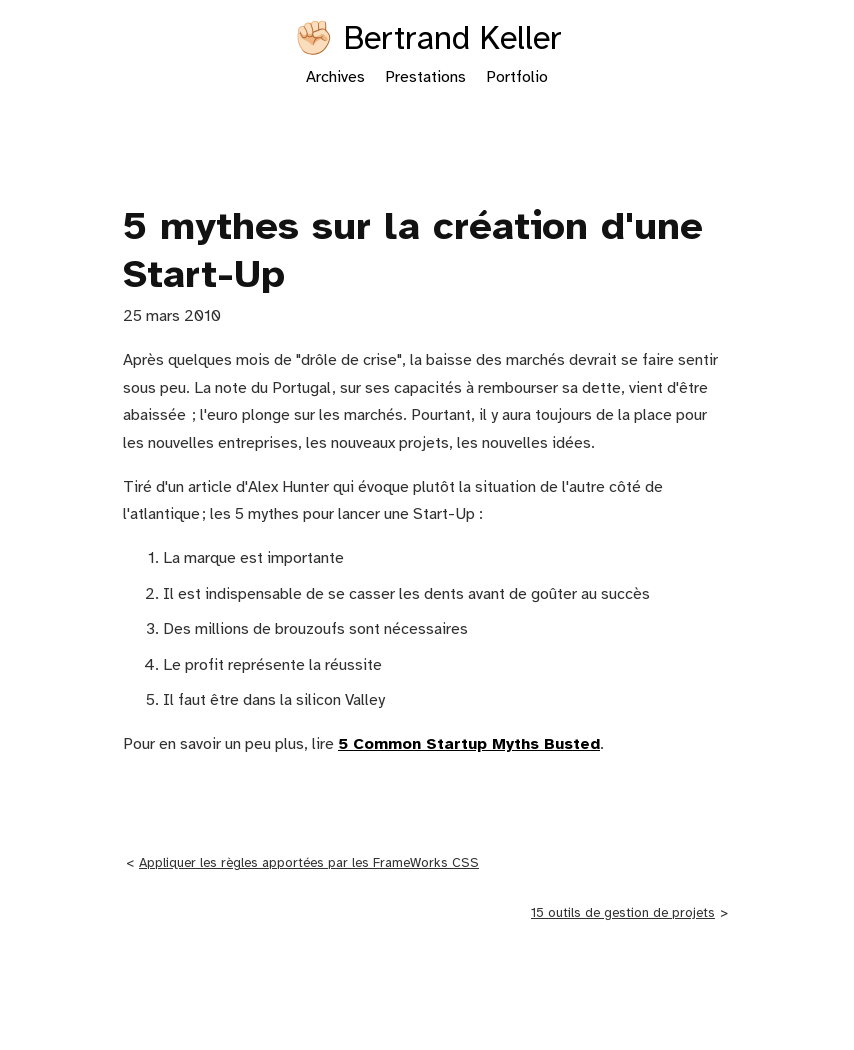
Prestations (425, 77)
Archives (335, 77)
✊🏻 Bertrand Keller (427, 40)
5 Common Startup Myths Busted (469, 744)
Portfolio (517, 77)
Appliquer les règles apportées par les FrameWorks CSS (309, 863)
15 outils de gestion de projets (623, 913)
